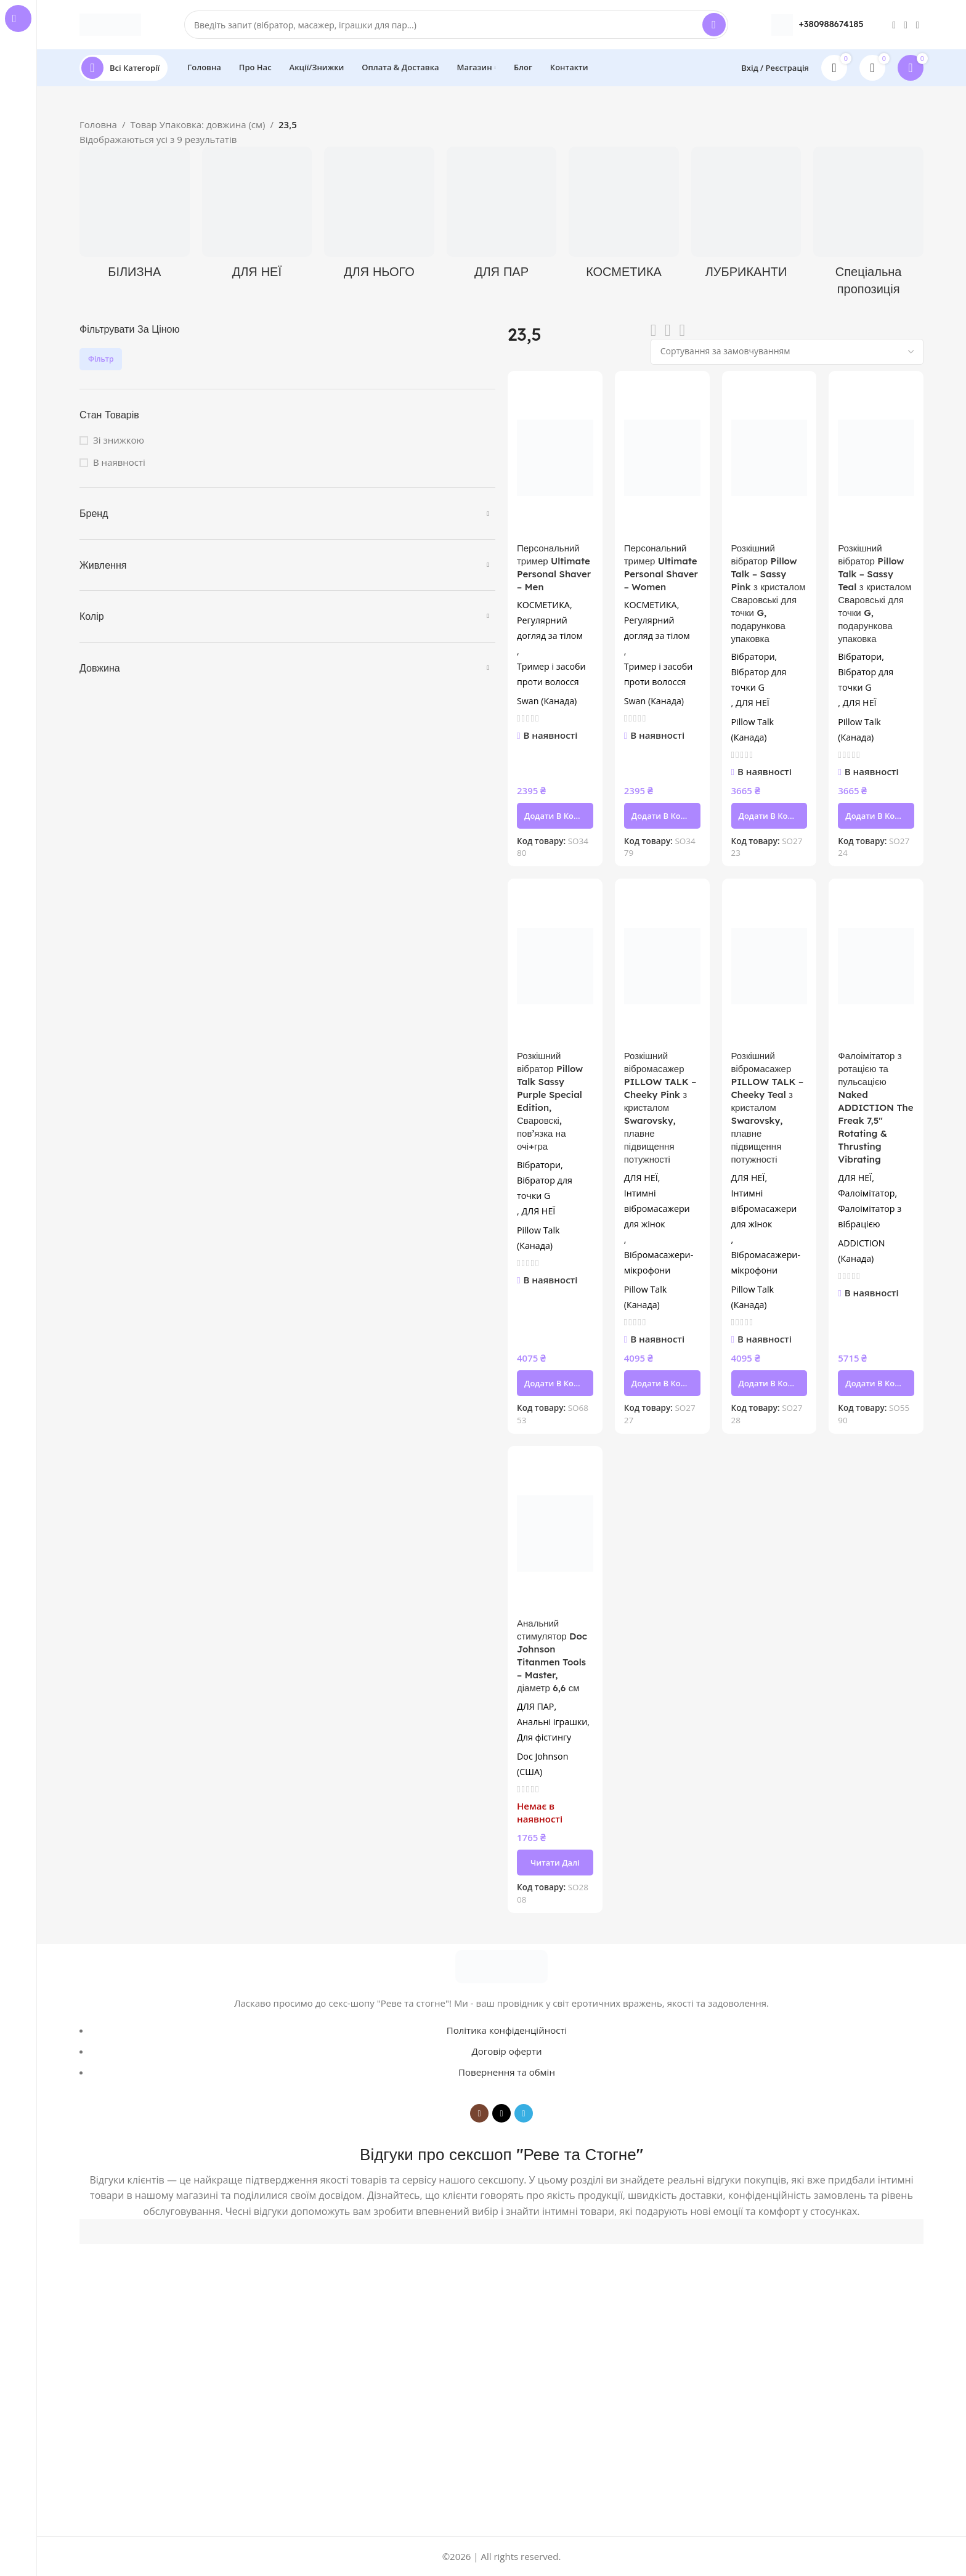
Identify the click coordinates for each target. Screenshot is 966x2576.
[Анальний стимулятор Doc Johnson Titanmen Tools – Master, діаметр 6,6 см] (555, 1533)
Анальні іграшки (552, 1722)
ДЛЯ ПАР (535, 1706)
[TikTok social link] (906, 24)
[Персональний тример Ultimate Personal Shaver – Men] (555, 458)
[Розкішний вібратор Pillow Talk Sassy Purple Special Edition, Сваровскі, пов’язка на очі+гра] (555, 966)
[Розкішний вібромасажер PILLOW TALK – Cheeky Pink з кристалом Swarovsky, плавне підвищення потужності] (662, 966)
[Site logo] (110, 23)
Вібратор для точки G (759, 679)
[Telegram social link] (917, 24)
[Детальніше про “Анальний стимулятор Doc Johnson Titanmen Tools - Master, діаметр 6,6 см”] (555, 1862)
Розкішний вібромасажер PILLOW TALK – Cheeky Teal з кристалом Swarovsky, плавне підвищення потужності (767, 1107)
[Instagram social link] (894, 24)
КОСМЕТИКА (543, 605)
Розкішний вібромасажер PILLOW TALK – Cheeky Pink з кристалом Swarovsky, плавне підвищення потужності (660, 1107)
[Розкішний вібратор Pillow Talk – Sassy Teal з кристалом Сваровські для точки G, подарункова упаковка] (876, 458)
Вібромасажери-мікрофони (659, 1262)
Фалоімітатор (866, 1193)
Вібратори (753, 656)
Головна (98, 124)
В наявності (119, 462)
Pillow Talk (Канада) (752, 729)
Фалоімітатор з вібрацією (869, 1216)
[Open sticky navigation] (123, 67)
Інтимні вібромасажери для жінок (657, 1208)
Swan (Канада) (547, 701)
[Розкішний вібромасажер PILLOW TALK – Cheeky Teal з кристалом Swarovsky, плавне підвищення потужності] (769, 966)
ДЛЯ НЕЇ (752, 703)
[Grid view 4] (682, 330)
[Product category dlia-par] (502, 216)
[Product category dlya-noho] (379, 216)
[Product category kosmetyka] (624, 216)
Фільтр (100, 359)
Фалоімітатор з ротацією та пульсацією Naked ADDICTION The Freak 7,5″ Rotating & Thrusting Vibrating (875, 1107)
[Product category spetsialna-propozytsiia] (868, 225)
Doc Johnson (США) (542, 1764)
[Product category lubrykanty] (746, 216)
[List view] (654, 330)
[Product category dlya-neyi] (257, 216)
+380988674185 (831, 24)
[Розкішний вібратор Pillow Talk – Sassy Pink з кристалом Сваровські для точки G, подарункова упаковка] (769, 458)
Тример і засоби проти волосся (551, 674)
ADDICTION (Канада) (861, 1250)
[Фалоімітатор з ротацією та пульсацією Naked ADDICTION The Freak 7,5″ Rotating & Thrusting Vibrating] (876, 966)
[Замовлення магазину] (787, 352)
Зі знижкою (118, 440)
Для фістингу (544, 1737)
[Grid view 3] (668, 330)
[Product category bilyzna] (134, 216)
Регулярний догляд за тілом (550, 627)
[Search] (456, 24)
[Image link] (501, 1965)
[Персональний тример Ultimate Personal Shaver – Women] (662, 458)
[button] (555, 816)
